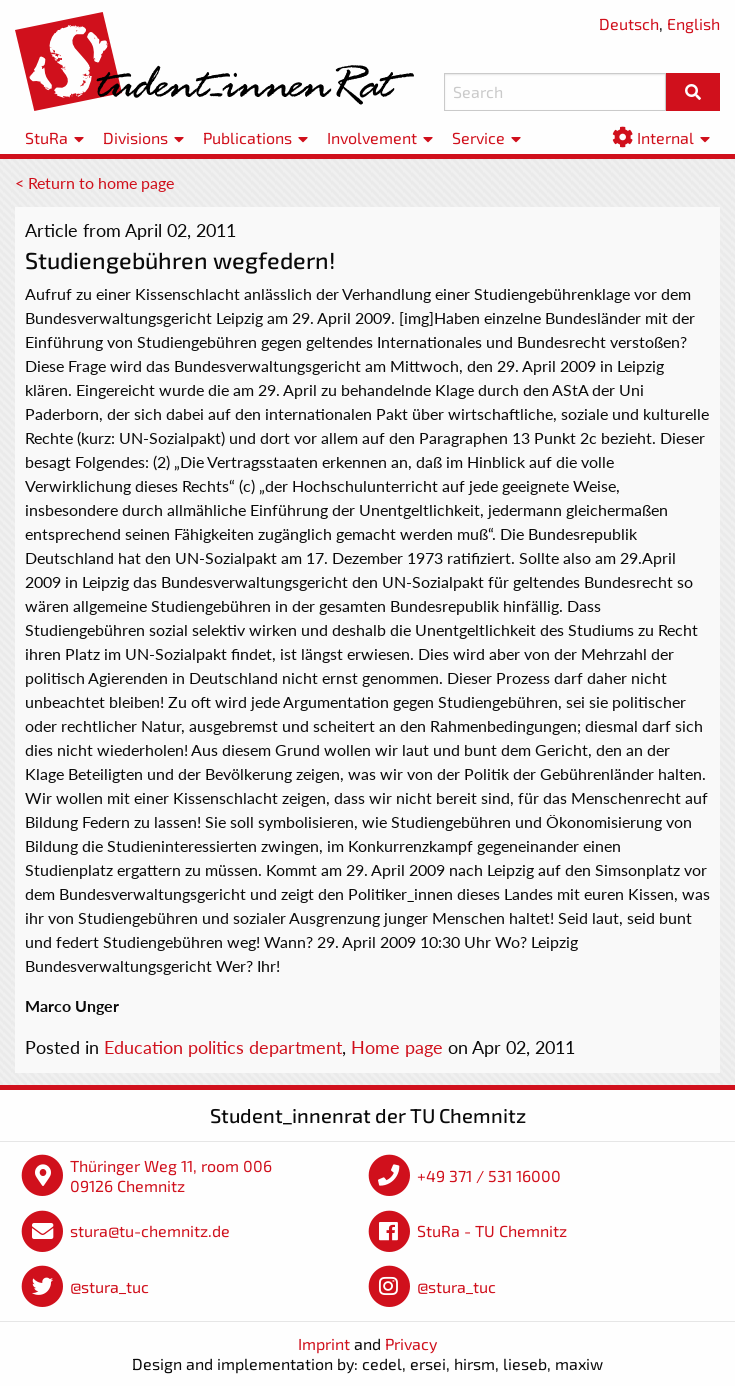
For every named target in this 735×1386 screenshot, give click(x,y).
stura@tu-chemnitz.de (150, 1230)
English (693, 23)
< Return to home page (94, 182)
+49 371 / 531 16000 (489, 1175)
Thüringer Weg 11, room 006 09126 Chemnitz (171, 1175)
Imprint (324, 1343)
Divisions (135, 137)
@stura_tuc (109, 1286)
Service (478, 137)
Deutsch (629, 23)
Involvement (372, 137)
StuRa (46, 137)
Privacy (411, 1343)
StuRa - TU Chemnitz (492, 1230)
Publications (247, 137)
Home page (397, 1047)
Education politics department (223, 1047)
